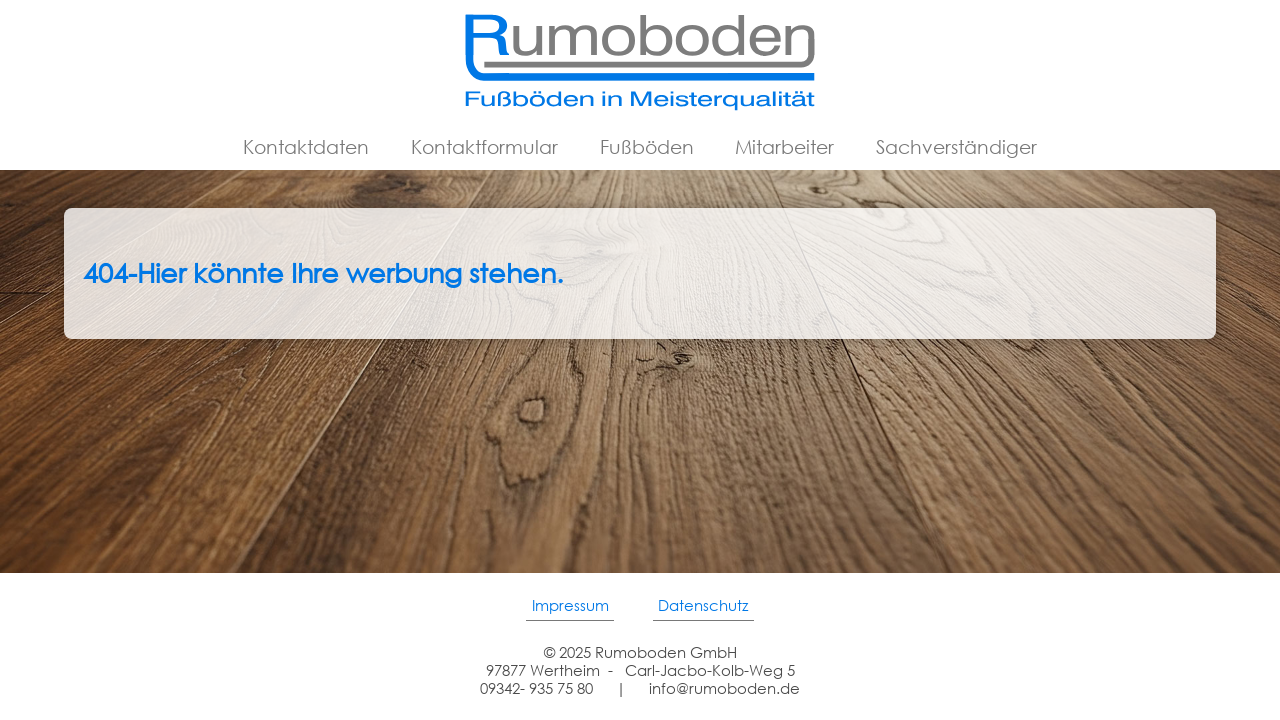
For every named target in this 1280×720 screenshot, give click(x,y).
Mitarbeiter (784, 146)
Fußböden (647, 146)
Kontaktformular (484, 146)
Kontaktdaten (306, 146)
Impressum (570, 605)
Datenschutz (703, 605)
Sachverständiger (956, 146)
